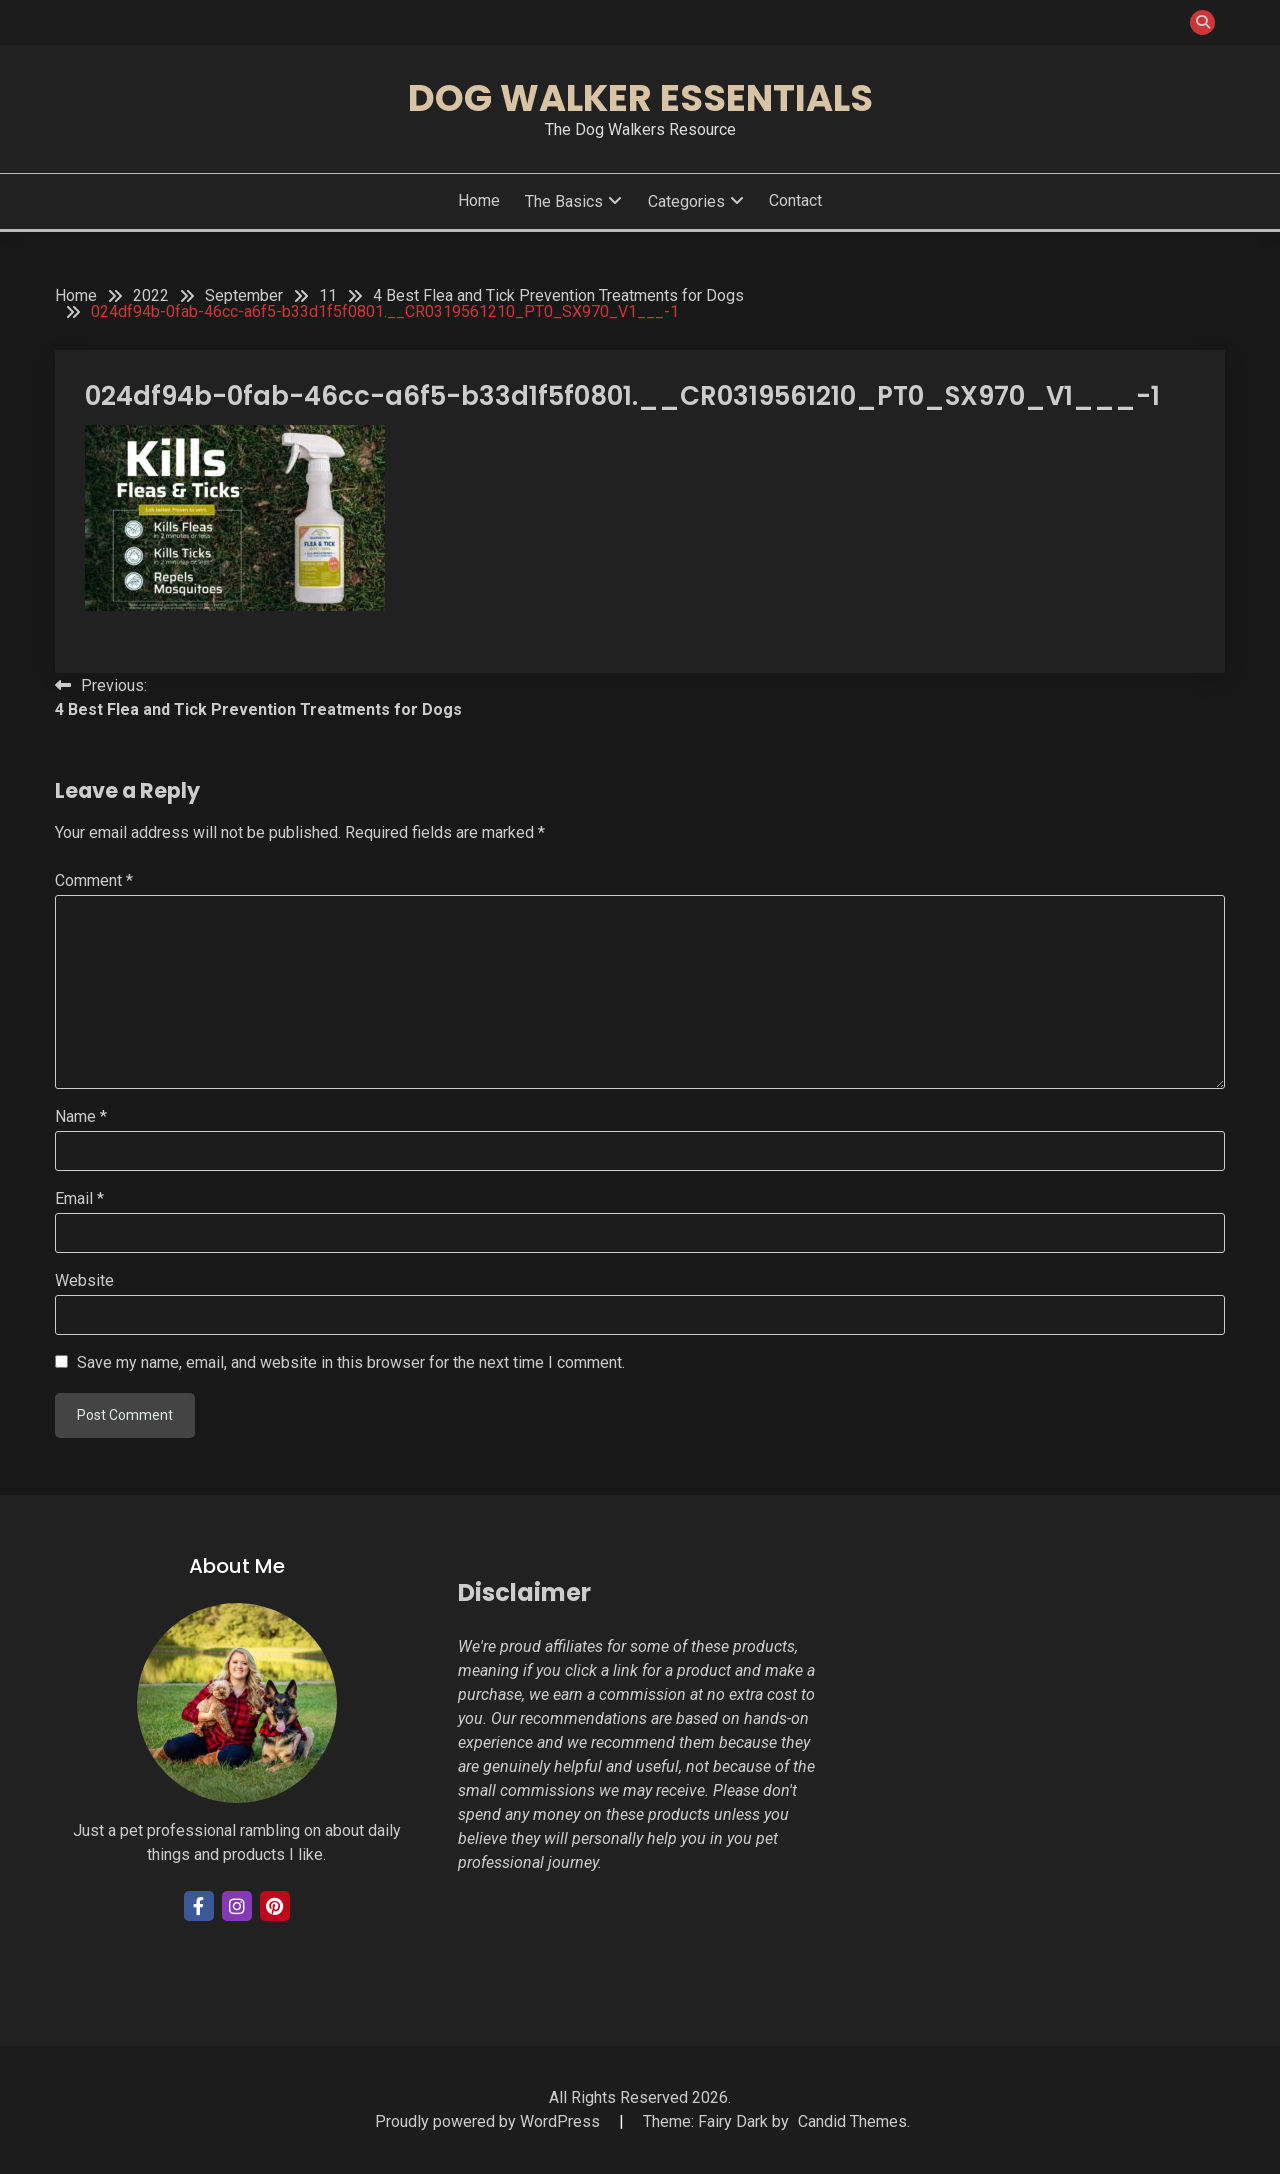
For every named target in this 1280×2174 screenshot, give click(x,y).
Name (81, 1116)
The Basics (564, 201)
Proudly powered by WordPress (489, 2121)
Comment (94, 880)
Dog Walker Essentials (640, 98)
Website (84, 1280)
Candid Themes (852, 2121)
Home (479, 200)
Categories (686, 201)
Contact (795, 200)
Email (79, 1198)
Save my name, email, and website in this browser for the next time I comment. (351, 1362)
